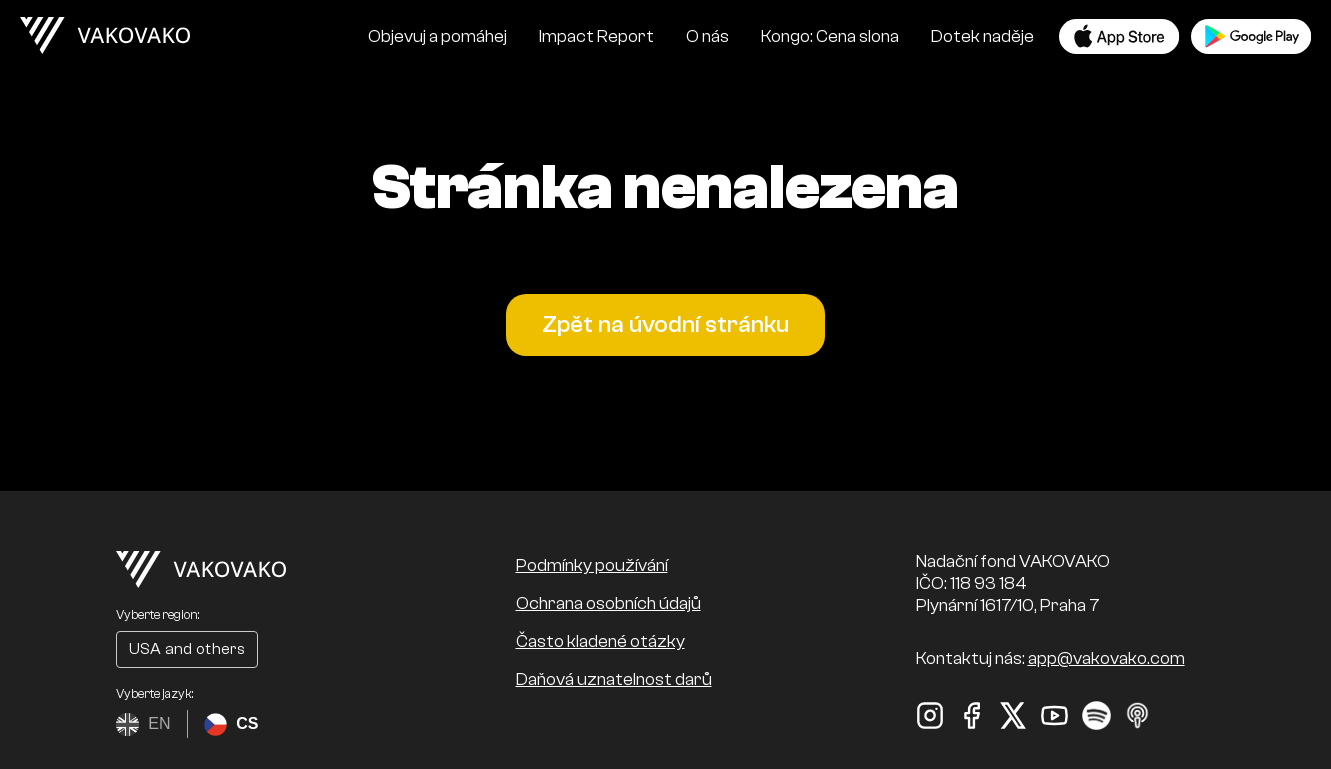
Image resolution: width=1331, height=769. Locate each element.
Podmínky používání (592, 565)
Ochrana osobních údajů (608, 603)
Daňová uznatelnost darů (614, 679)
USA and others (187, 649)
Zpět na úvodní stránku (665, 324)
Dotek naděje (982, 36)
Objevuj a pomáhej (437, 36)
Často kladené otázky (600, 641)
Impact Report (596, 36)
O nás (707, 36)
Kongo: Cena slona (830, 36)
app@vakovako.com (1106, 658)
